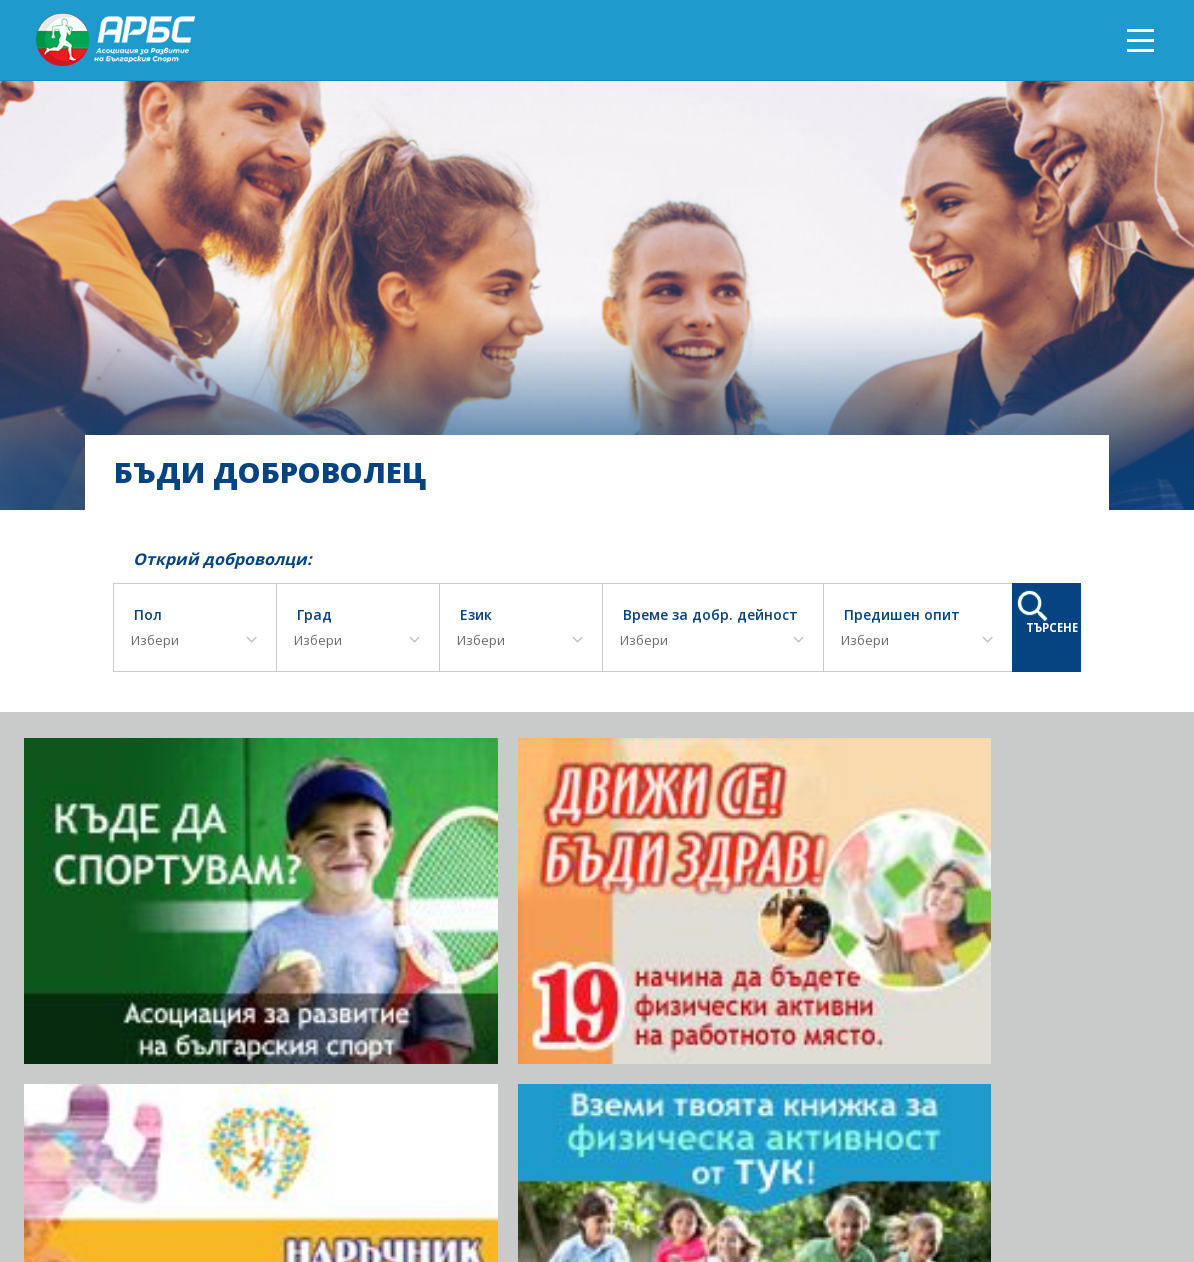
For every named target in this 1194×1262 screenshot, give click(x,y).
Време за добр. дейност (710, 615)
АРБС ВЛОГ (847, 1177)
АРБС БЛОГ (761, 1177)
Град (314, 615)
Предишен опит (902, 615)
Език (476, 615)
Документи (938, 1177)
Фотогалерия (485, 1177)
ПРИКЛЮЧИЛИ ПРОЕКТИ (630, 1177)
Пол (148, 615)
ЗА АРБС (395, 1177)
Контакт (1140, 1177)
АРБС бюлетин (1045, 1177)
